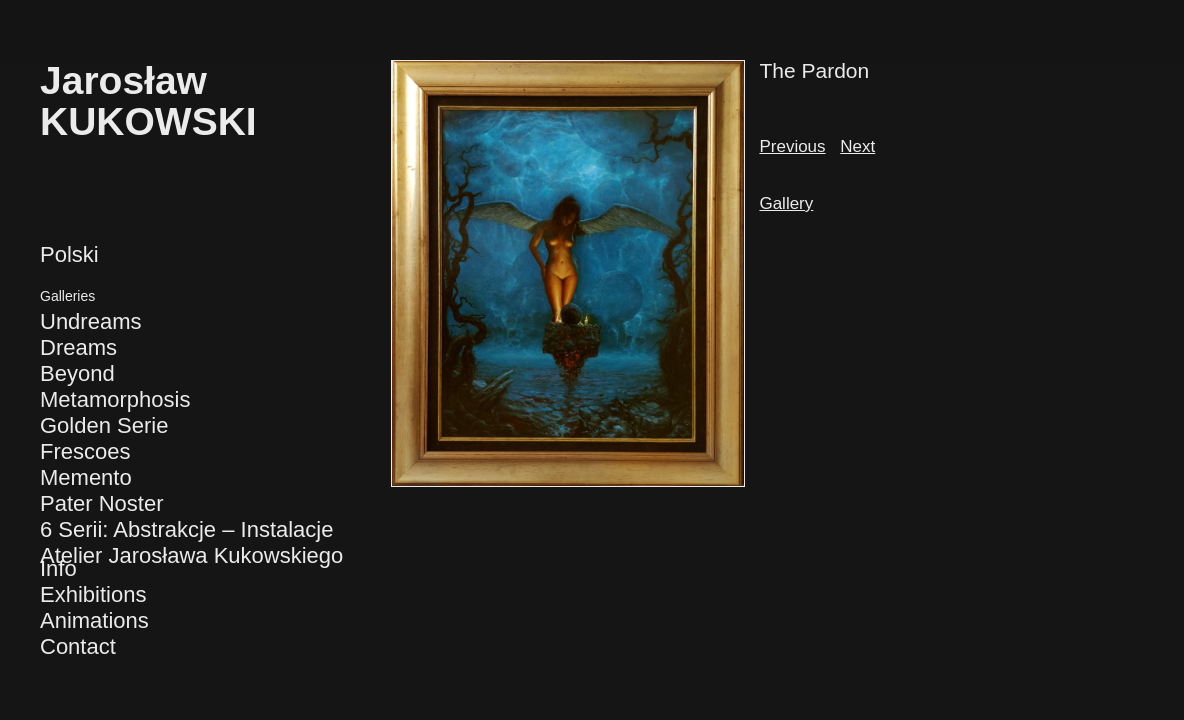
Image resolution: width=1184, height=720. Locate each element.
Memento (86, 477)
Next (857, 146)
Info (58, 568)
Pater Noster (102, 503)
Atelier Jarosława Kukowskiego (191, 555)
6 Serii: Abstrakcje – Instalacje (186, 529)
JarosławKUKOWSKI (148, 101)
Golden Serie (104, 425)
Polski (69, 254)
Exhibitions (93, 594)
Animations (94, 620)
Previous (792, 146)
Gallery (786, 203)
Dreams (78, 347)
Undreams (90, 321)
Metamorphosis (115, 399)
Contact (78, 646)
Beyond (77, 373)
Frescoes (85, 451)
